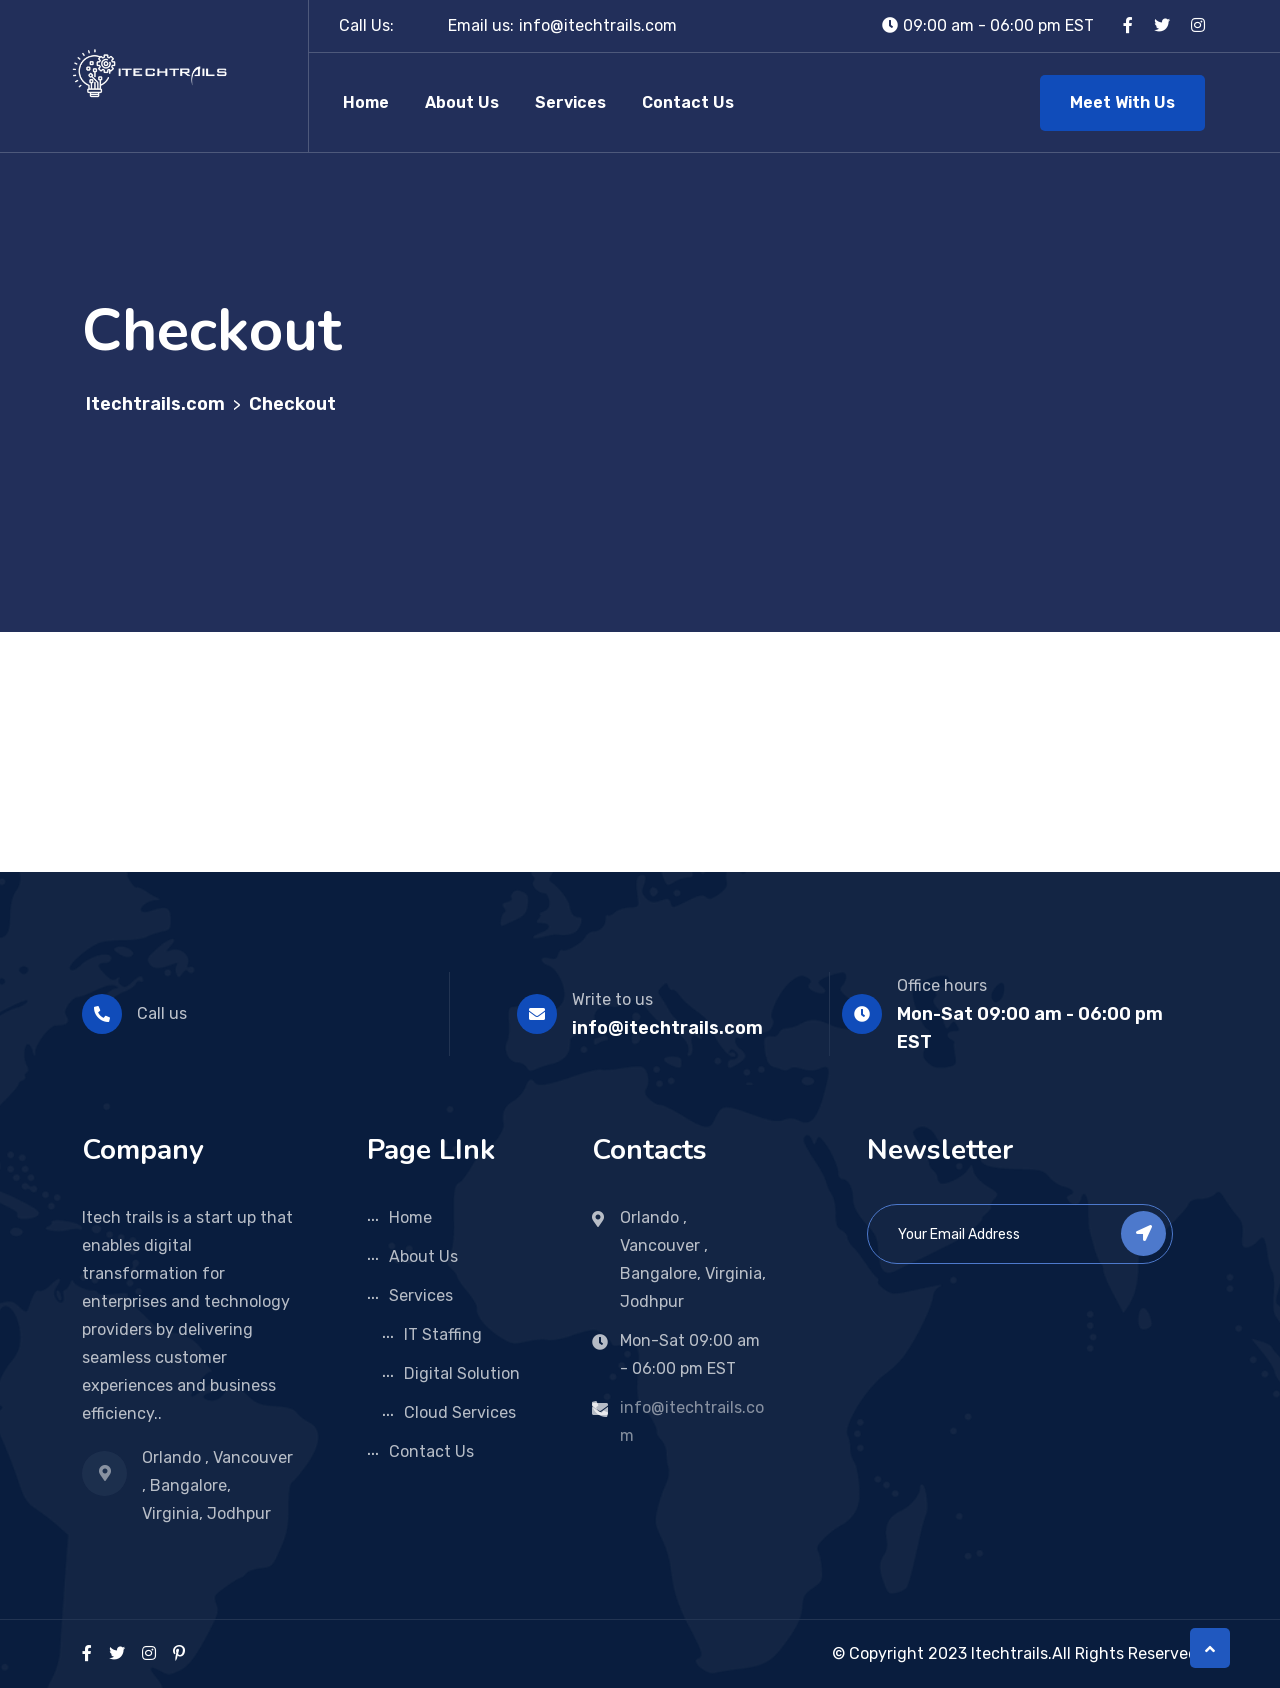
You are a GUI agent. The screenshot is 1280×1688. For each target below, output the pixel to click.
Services (570, 102)
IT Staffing (443, 1334)
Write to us (612, 999)
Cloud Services (460, 1412)
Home (366, 102)
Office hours (942, 985)
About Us (462, 102)
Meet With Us (1122, 102)
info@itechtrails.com (598, 25)
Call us (162, 1013)
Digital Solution (462, 1373)
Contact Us (688, 102)
